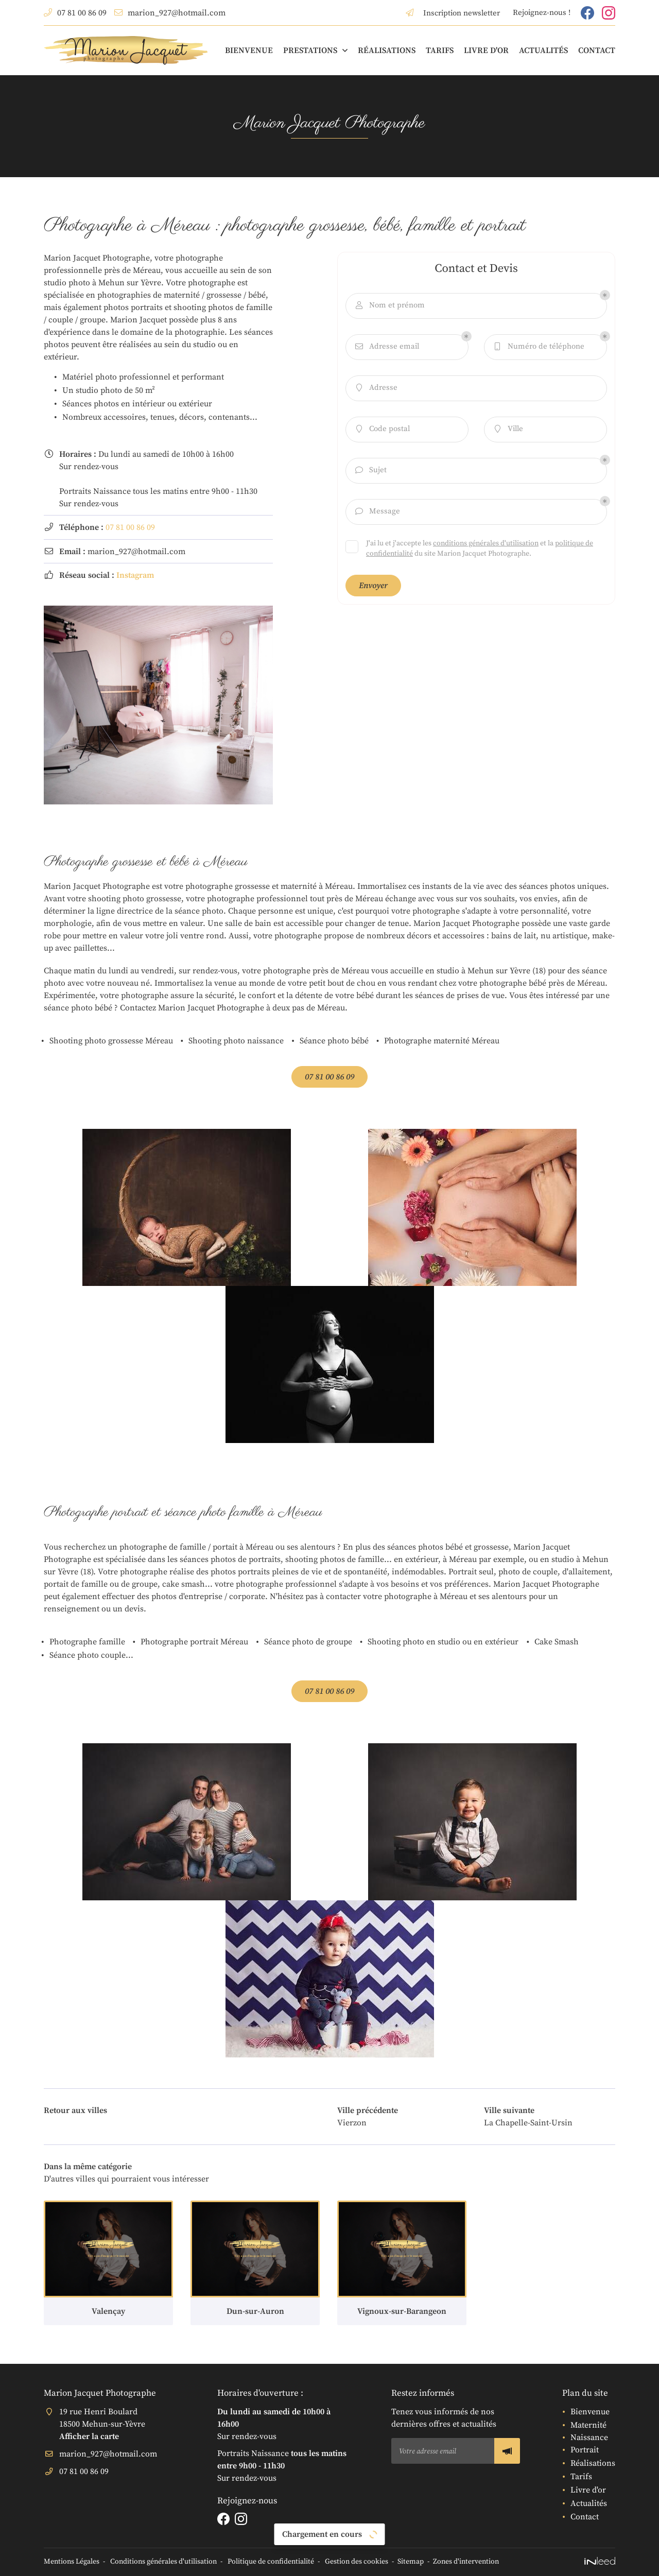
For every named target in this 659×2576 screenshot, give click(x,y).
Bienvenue (249, 50)
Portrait (584, 2450)
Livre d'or (486, 50)
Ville (507, 429)
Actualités (543, 50)
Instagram (135, 575)
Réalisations (386, 50)
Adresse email (386, 347)
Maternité (588, 2425)
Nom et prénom (389, 306)
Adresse (375, 388)
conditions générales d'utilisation (486, 543)
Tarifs (440, 50)
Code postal (382, 429)
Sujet (370, 470)
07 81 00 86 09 (130, 527)
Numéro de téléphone (538, 347)
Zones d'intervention (466, 2561)
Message (377, 512)
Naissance (589, 2437)
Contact (596, 50)
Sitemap (410, 2561)
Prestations (310, 50)
